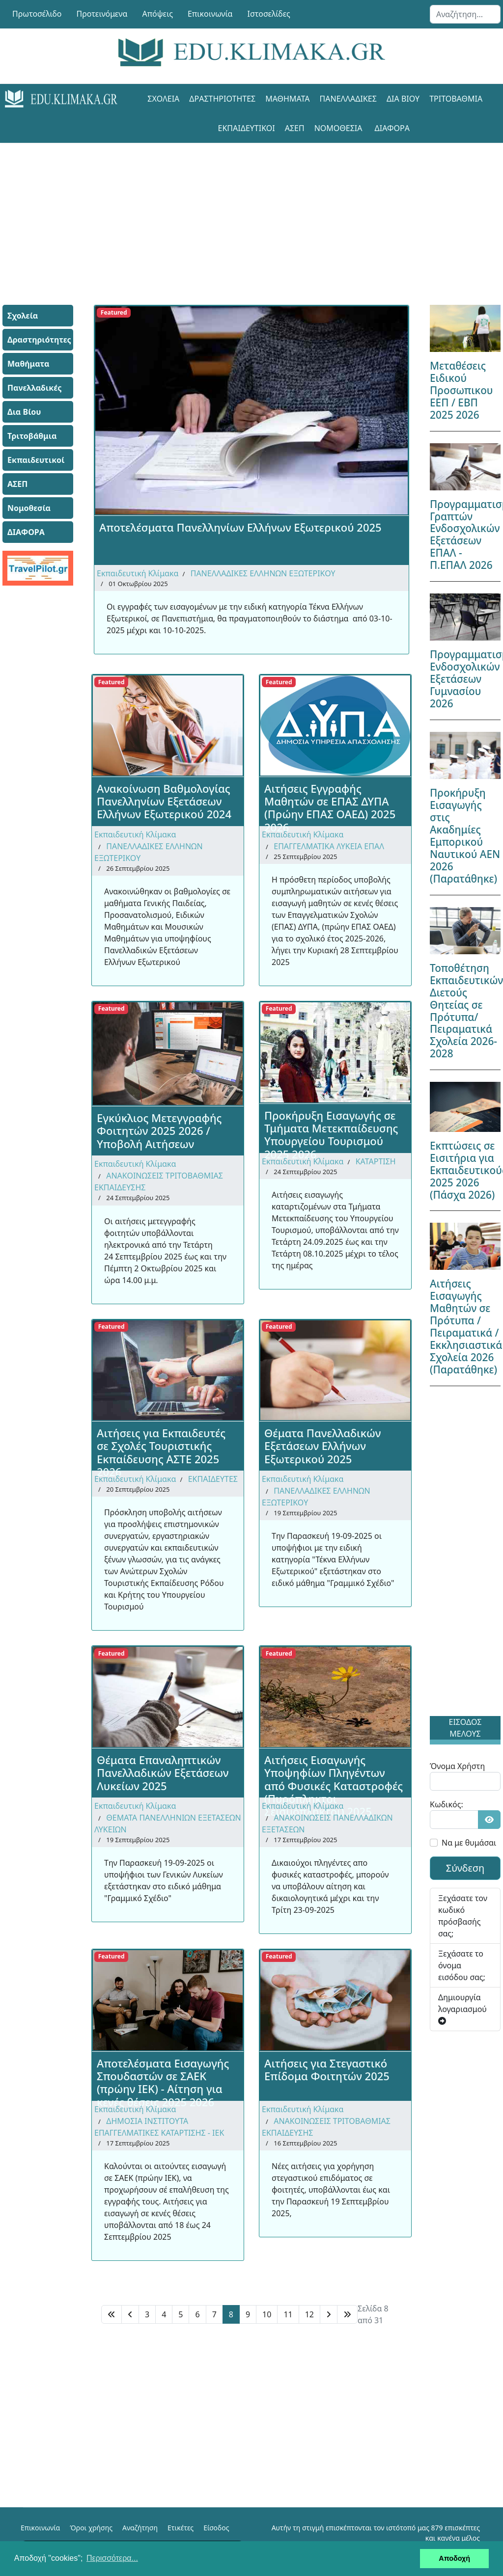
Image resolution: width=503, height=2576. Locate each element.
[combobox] (465, 14)
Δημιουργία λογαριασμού (462, 2008)
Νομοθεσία (338, 128)
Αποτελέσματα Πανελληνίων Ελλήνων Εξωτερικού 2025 (240, 527)
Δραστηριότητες (222, 98)
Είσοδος (216, 2527)
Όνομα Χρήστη (457, 1766)
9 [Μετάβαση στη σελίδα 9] (248, 2314)
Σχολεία (163, 98)
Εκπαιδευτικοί (246, 128)
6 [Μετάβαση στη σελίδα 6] (197, 2314)
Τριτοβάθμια (455, 98)
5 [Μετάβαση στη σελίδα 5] (180, 2314)
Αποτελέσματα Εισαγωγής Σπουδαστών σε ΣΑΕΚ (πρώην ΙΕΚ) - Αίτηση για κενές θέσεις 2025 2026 (163, 2078)
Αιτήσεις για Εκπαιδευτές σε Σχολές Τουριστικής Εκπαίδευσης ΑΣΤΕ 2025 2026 (161, 1448)
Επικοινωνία (210, 13)
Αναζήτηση (140, 2527)
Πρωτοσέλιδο (37, 13)
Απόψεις (157, 13)
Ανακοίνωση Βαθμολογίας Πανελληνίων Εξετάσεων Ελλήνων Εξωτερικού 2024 (164, 801)
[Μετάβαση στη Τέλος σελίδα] (347, 2314)
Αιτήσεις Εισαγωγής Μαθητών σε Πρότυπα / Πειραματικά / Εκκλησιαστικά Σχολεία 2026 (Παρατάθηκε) (466, 1326)
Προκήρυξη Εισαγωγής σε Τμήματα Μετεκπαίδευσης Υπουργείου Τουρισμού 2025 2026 (331, 1130)
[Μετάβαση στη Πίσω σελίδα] (130, 2314)
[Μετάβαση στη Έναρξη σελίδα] (111, 2314)
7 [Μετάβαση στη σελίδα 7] (214, 2314)
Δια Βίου (403, 98)
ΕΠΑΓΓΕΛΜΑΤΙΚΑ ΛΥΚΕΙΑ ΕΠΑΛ (329, 846)
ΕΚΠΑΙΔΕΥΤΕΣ (213, 1479)
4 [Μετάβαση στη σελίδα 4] (164, 2314)
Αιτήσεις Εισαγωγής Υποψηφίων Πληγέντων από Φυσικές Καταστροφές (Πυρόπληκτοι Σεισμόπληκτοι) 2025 (333, 1775)
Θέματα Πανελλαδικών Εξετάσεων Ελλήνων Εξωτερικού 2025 (322, 1445)
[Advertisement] (251, 211)
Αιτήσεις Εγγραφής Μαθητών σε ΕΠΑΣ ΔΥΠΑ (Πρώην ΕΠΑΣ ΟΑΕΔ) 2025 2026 (329, 803)
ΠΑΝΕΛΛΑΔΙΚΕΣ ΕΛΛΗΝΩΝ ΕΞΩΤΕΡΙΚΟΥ (263, 573)
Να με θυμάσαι (469, 1842)
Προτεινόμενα (102, 13)
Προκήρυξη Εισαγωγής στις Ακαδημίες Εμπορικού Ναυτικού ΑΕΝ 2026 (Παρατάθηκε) (465, 836)
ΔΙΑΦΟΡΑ (392, 128)
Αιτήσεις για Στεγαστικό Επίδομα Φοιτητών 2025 (327, 2069)
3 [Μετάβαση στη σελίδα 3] (147, 2314)
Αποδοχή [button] (454, 2558)
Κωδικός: (446, 1804)
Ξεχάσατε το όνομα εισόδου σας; (461, 1965)
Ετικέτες (181, 2527)
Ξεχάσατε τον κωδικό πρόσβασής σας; (462, 1916)
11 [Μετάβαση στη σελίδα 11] (287, 2314)
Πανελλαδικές (348, 98)
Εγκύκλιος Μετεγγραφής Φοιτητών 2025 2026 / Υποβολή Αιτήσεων (159, 1130)
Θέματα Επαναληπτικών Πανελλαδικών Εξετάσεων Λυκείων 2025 (163, 1772)
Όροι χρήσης (91, 2527)
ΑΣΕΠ (295, 128)
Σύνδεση (465, 1868)
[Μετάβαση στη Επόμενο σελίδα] (328, 2314)
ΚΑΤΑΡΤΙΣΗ (376, 1161)
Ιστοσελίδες (269, 13)
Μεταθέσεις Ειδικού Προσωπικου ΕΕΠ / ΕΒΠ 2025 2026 (461, 390)
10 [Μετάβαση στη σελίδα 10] (266, 2314)
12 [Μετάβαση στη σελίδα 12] (309, 2314)
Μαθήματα (287, 98)
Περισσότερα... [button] (112, 2558)
